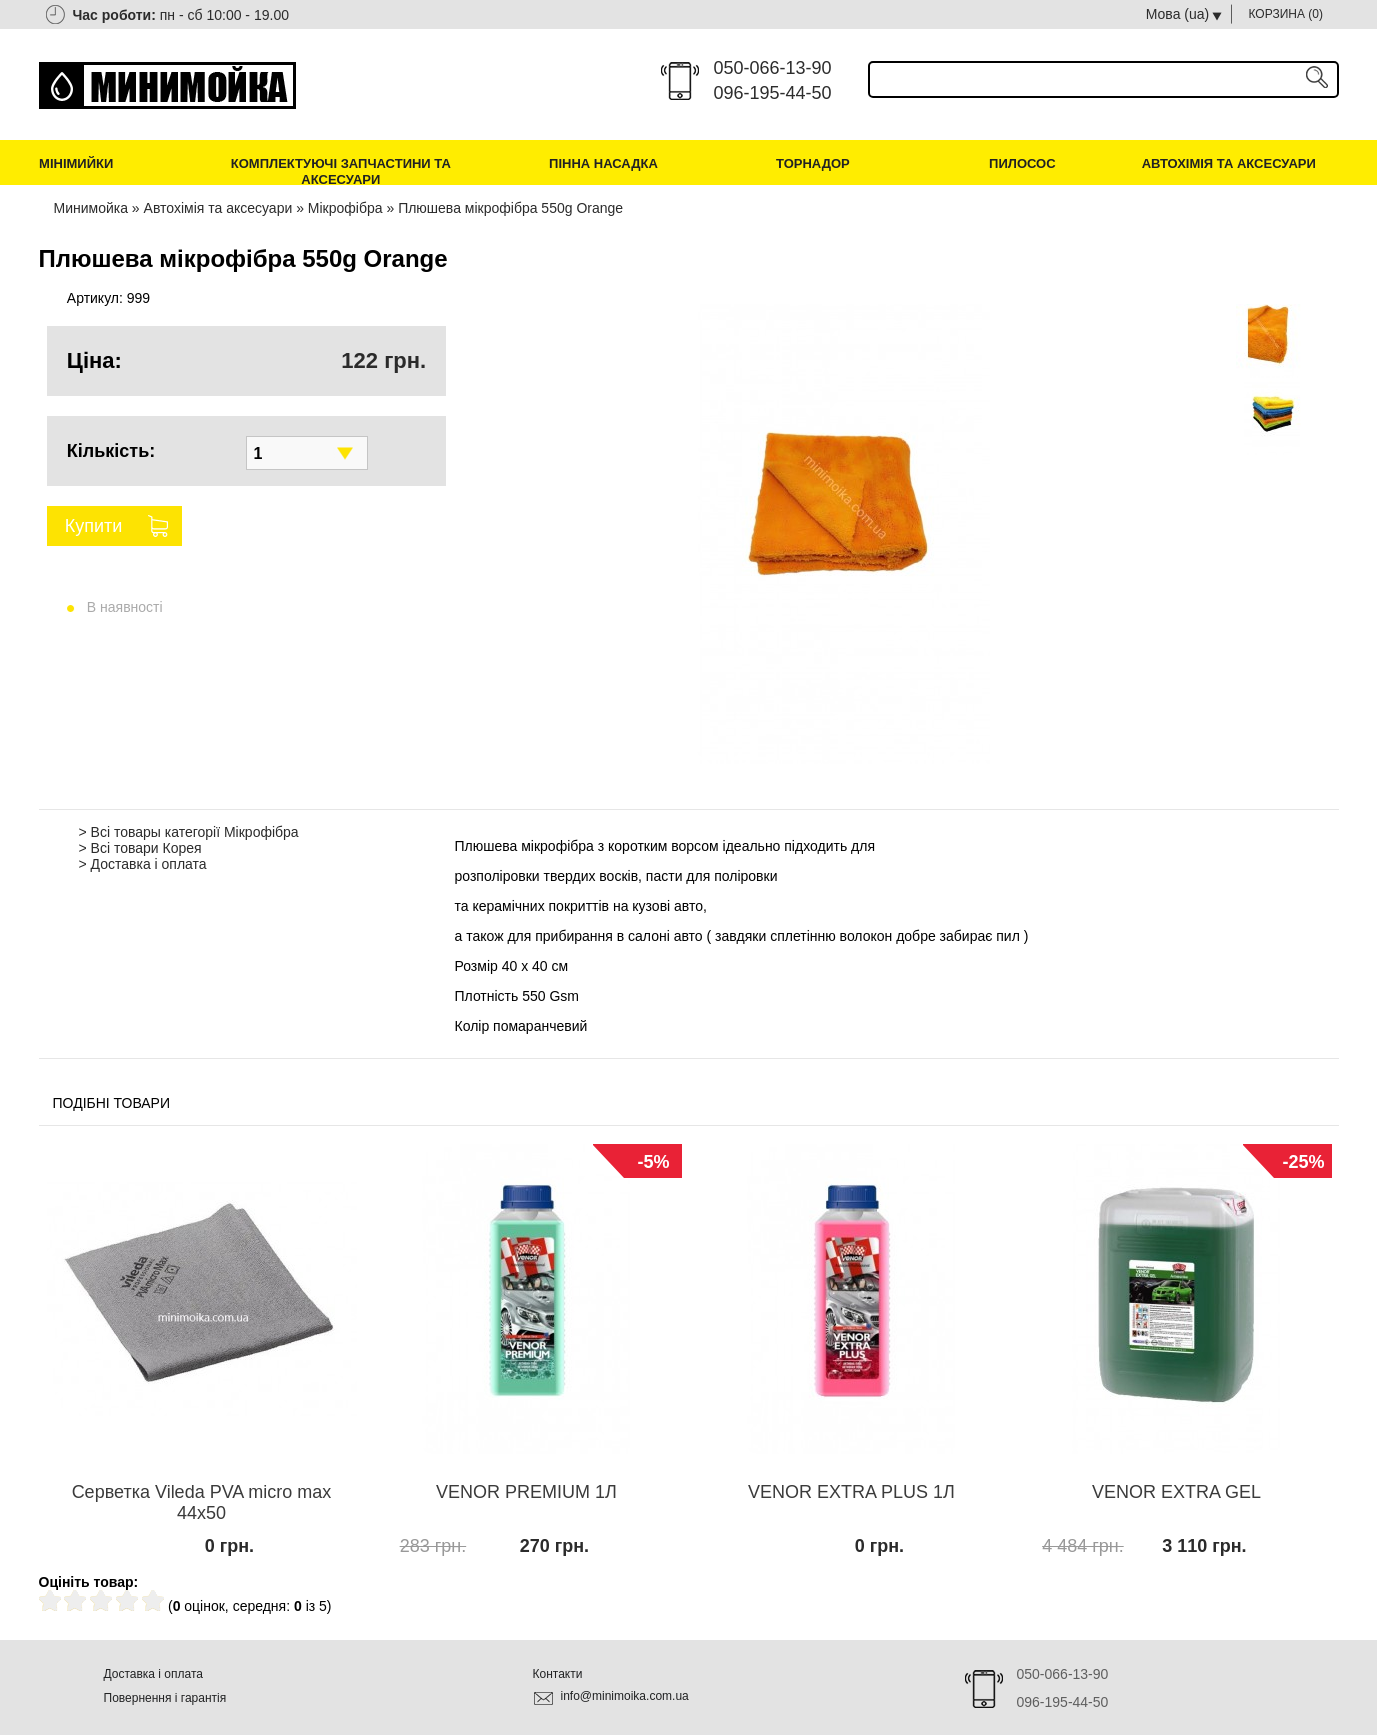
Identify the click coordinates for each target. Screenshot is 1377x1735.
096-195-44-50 (773, 93)
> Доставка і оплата (143, 864)
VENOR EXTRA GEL (1176, 1492)
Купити (94, 526)
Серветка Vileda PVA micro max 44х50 (202, 1502)
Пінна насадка (603, 163)
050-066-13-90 (773, 68)
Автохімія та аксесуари (1229, 163)
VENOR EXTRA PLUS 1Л (851, 1492)
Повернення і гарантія (165, 1698)
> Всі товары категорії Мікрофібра (189, 832)
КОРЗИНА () (1286, 14)
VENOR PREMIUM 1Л (526, 1492)
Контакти (558, 1674)
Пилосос (1022, 163)
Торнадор (813, 163)
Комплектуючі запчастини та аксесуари (341, 171)
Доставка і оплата (154, 1674)
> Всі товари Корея (140, 848)
